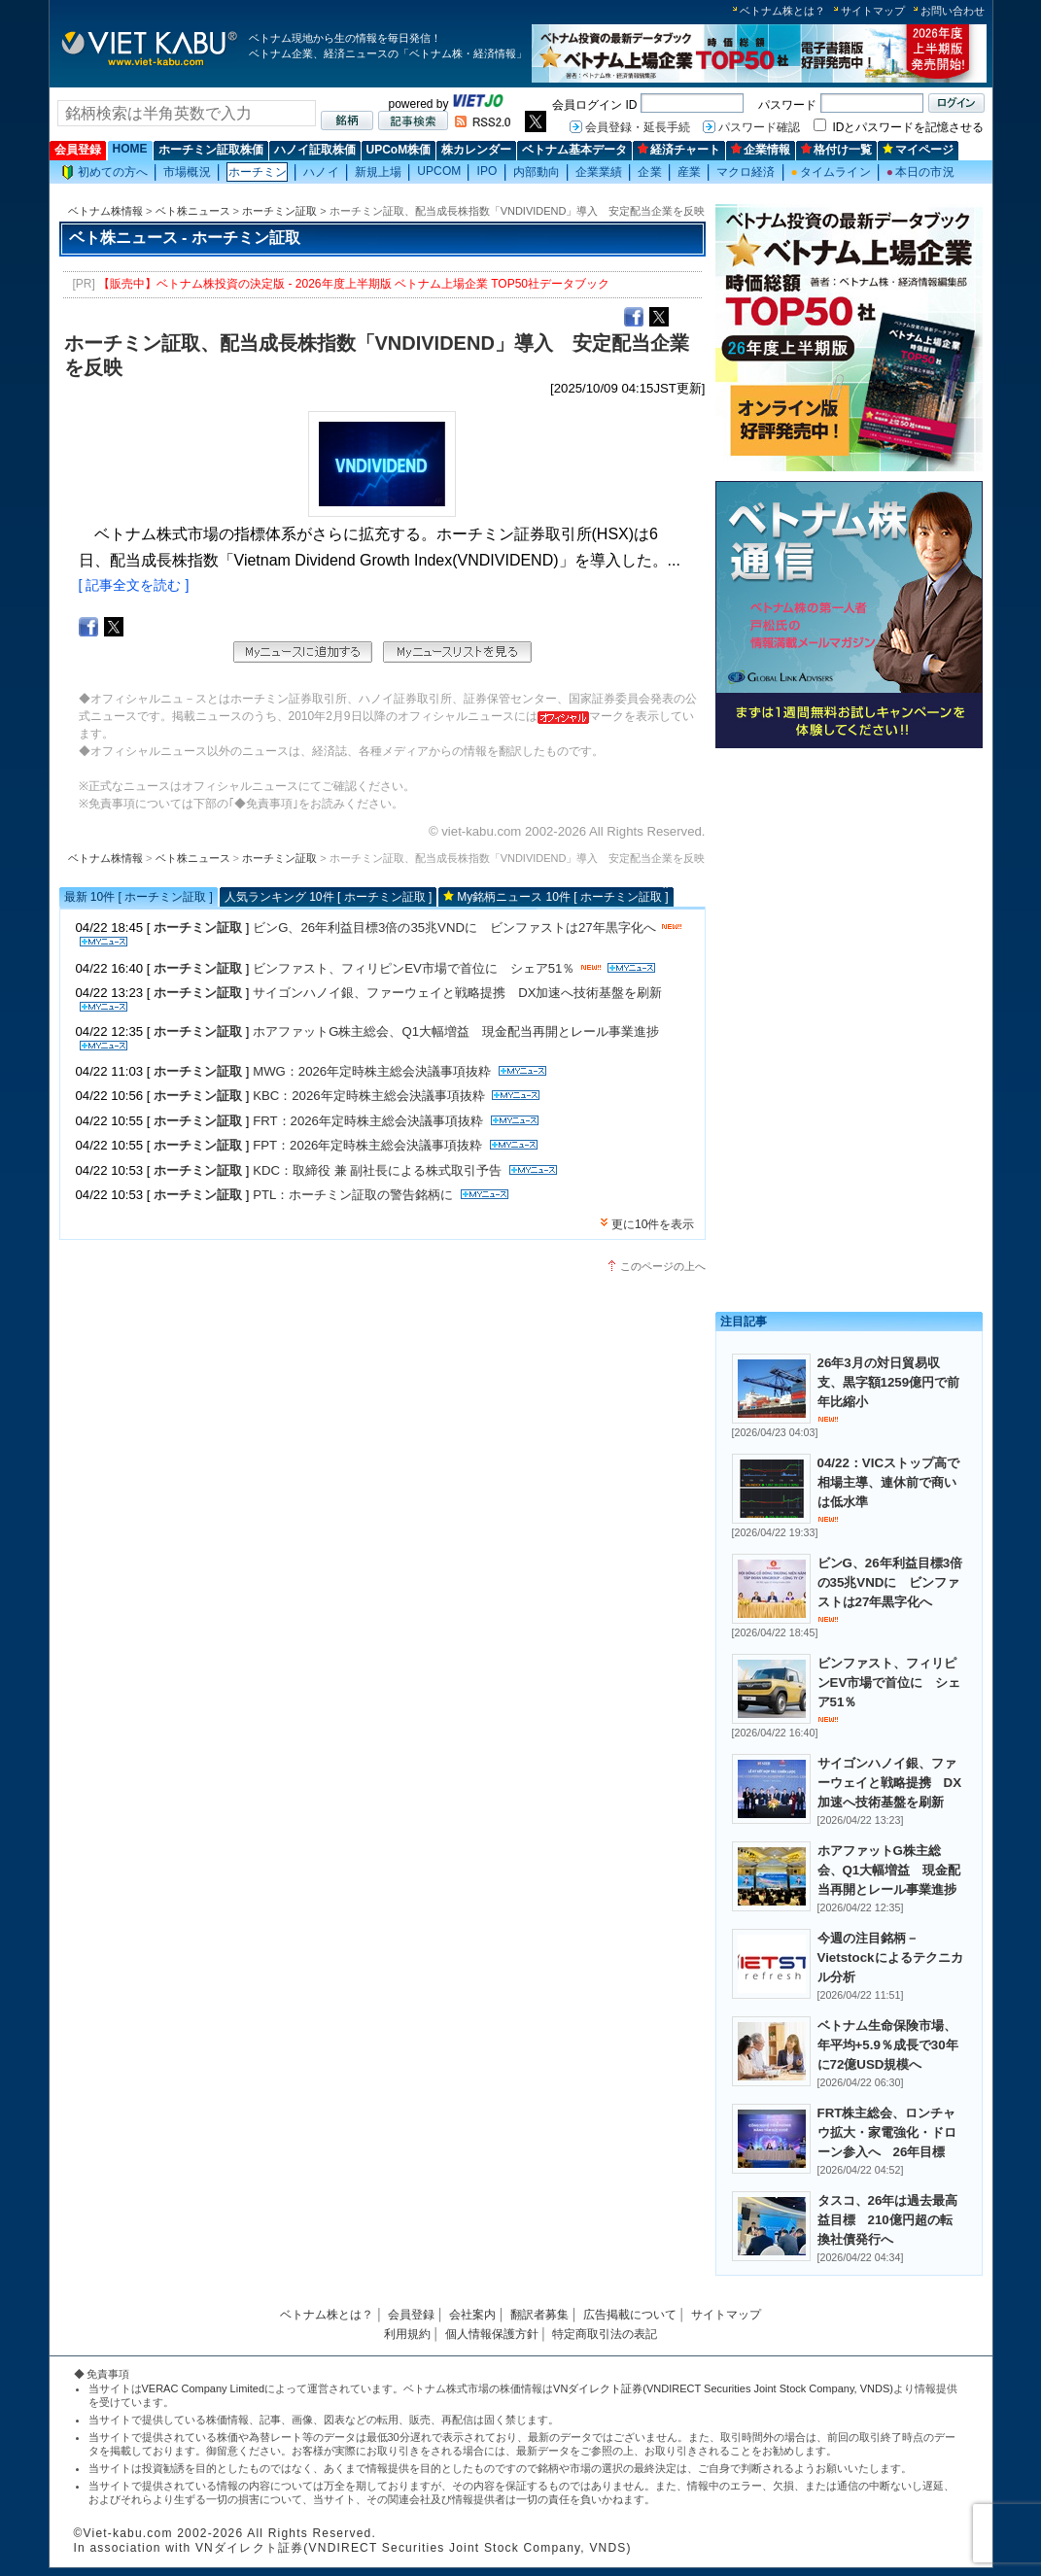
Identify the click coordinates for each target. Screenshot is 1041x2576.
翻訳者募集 (539, 2314)
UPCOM (439, 171)
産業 (689, 172)
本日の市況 (920, 172)
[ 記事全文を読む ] (134, 585)
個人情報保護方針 (491, 2334)
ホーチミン (258, 172)
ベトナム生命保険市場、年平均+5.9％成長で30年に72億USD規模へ (887, 2045)
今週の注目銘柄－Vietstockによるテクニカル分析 (890, 1957)
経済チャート (679, 149)
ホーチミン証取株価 (210, 149)
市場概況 (186, 172)
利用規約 (407, 2334)
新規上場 (378, 172)
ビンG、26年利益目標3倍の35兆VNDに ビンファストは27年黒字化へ (454, 927)
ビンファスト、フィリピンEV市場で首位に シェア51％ (413, 968)
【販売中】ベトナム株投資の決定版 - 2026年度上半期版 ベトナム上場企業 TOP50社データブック (353, 284)
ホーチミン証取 (279, 211)
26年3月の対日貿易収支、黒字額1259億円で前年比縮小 (888, 1382)
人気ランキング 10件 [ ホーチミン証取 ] (328, 897)
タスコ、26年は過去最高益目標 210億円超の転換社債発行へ (887, 2220)
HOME (130, 148)
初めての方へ (105, 172)
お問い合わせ (952, 11)
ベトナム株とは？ (782, 11)
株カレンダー (476, 149)
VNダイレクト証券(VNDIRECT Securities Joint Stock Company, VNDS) (723, 2388)
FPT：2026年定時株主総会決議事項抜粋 (367, 1145)
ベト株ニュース (193, 211)
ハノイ (320, 172)
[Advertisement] (849, 891)
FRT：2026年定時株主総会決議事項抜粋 (368, 1121)
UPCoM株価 (399, 149)
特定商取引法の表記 (604, 2334)
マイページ (918, 149)
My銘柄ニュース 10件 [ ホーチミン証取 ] (562, 897)
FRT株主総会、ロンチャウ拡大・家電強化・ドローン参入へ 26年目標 (886, 2132)
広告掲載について (630, 2314)
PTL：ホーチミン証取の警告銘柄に (353, 1194)
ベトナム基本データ (574, 149)
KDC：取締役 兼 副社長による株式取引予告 (377, 1170)
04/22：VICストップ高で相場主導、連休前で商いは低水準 (888, 1482)
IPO (486, 171)
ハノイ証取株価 (315, 149)
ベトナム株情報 (105, 211)
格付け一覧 (836, 149)
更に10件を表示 (652, 1224)
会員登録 (77, 149)
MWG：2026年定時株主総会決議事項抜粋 (372, 1071)
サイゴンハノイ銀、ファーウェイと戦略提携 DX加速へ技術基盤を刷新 (457, 992)
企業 (649, 172)
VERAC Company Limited (203, 2388)
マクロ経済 (746, 172)
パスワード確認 (759, 127)
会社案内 (472, 2314)
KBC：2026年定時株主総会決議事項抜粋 (368, 1095)
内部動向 (536, 172)
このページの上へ (663, 1266)
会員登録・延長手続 (637, 127)
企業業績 (598, 172)
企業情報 (760, 149)
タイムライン (831, 172)
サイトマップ (873, 11)
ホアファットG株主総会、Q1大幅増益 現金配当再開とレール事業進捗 (456, 1031)
